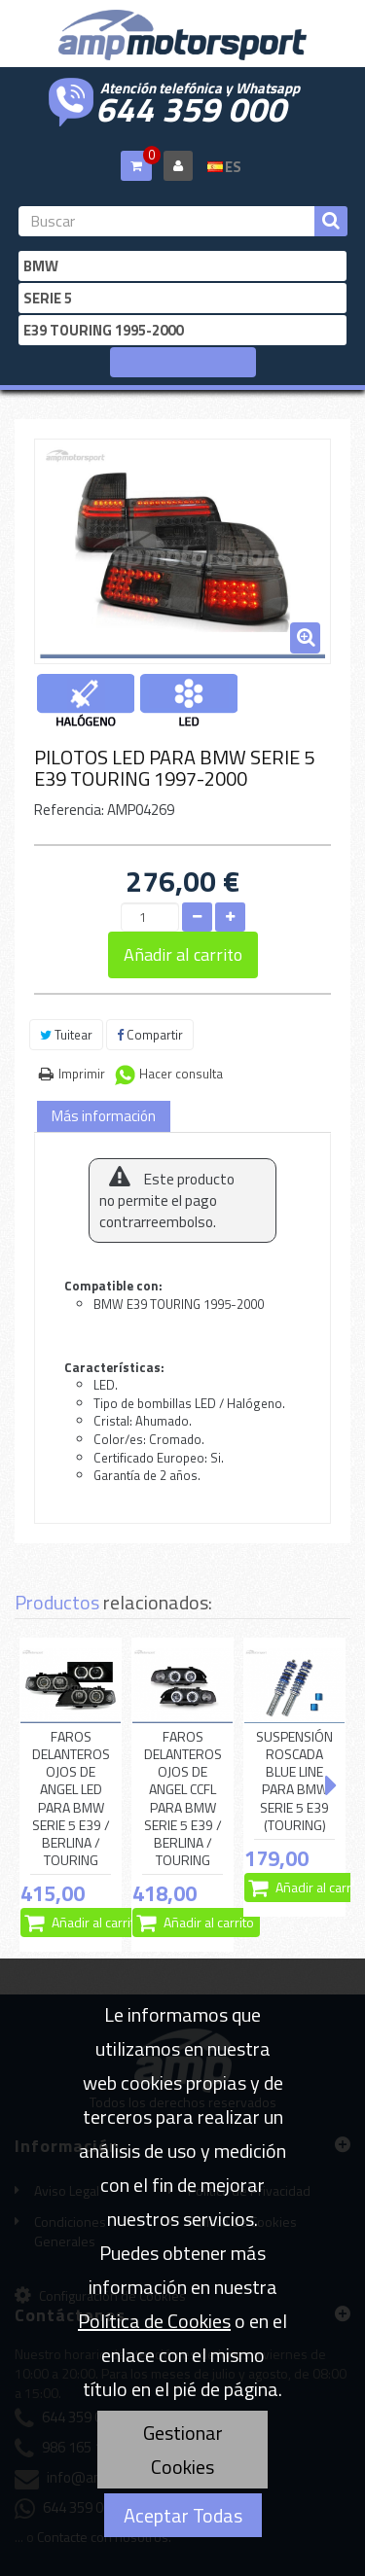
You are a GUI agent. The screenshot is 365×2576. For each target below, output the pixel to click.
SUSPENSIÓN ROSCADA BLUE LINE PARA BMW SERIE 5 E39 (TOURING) (294, 1781)
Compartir (150, 1034)
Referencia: (69, 809)
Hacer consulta (181, 1073)
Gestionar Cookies (183, 2449)
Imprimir (81, 1073)
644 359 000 (190, 107)
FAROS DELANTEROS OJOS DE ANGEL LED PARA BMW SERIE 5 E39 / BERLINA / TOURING (71, 1799)
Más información (104, 1116)
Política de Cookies (154, 2321)
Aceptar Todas (183, 2515)
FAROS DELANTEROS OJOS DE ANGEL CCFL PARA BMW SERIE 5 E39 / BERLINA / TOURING (183, 1799)
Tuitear (66, 1034)
